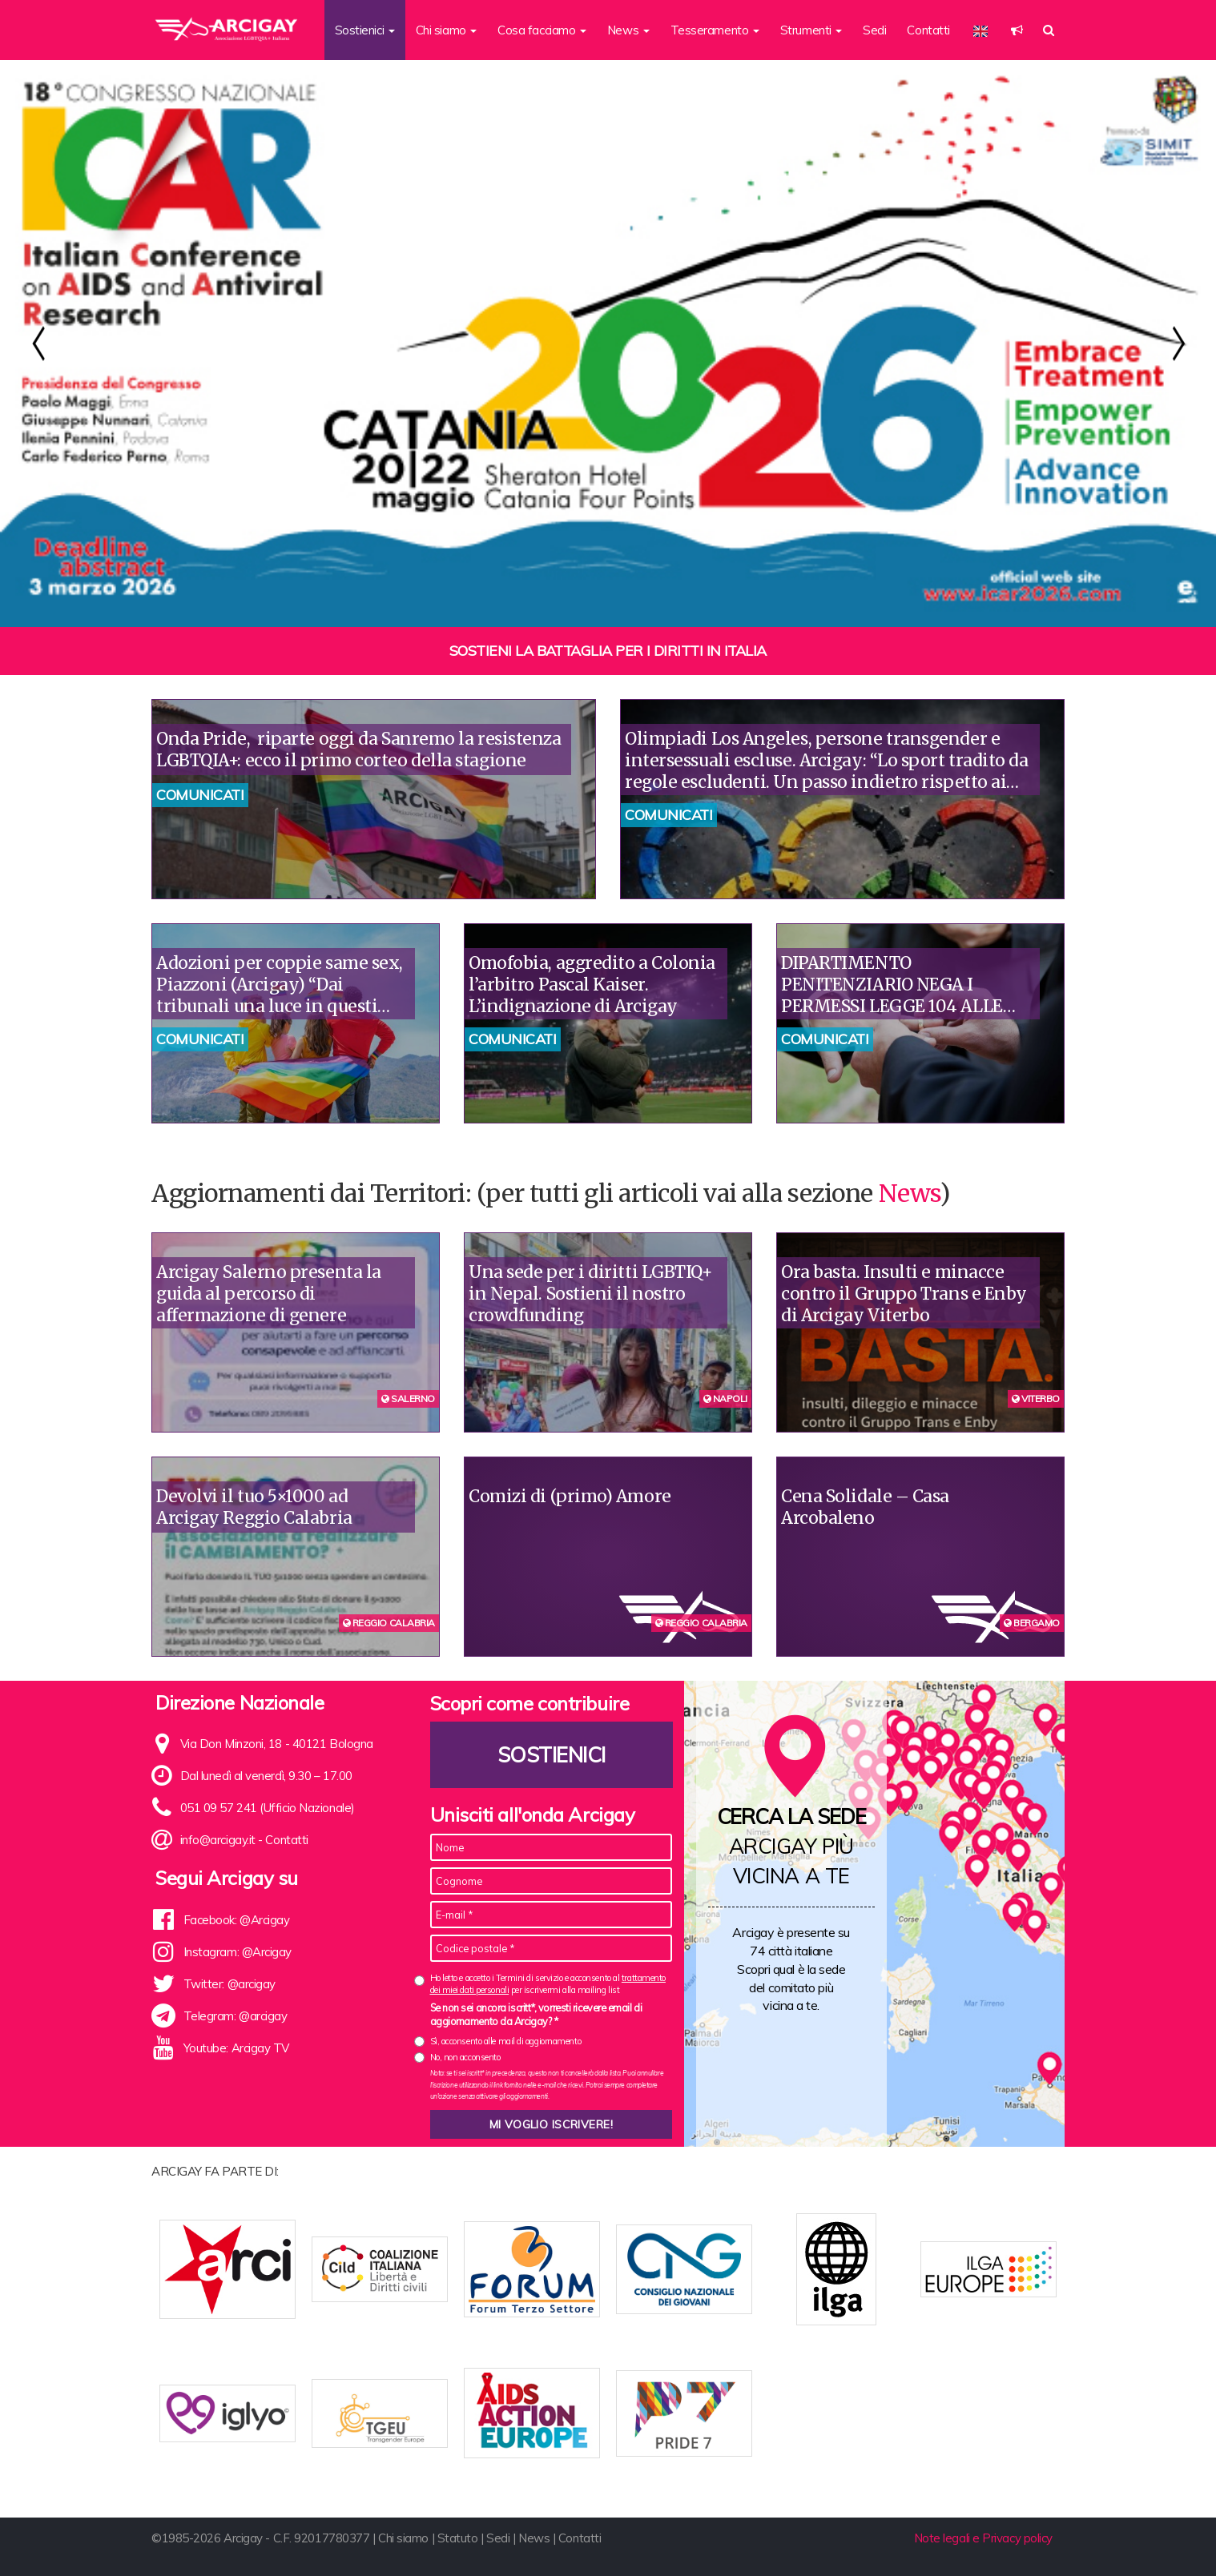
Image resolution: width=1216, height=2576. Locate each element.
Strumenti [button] (811, 30)
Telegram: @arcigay (235, 2015)
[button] (1017, 30)
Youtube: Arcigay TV (236, 2048)
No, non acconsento (465, 2057)
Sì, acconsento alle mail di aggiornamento (506, 2041)
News (909, 1193)
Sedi (874, 30)
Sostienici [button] (365, 30)
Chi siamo (403, 2538)
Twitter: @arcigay (229, 1983)
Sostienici (551, 1755)
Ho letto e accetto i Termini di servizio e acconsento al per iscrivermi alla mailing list (548, 1983)
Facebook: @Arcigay (236, 1919)
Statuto (457, 2538)
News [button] (628, 30)
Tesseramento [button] (714, 30)
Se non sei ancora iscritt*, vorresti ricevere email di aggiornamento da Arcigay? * (536, 2014)
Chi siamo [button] (446, 30)
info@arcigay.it (218, 1839)
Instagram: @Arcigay (237, 1951)
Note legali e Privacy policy (983, 2538)
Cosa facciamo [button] (541, 30)
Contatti (928, 30)
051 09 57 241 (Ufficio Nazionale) (267, 1807)
